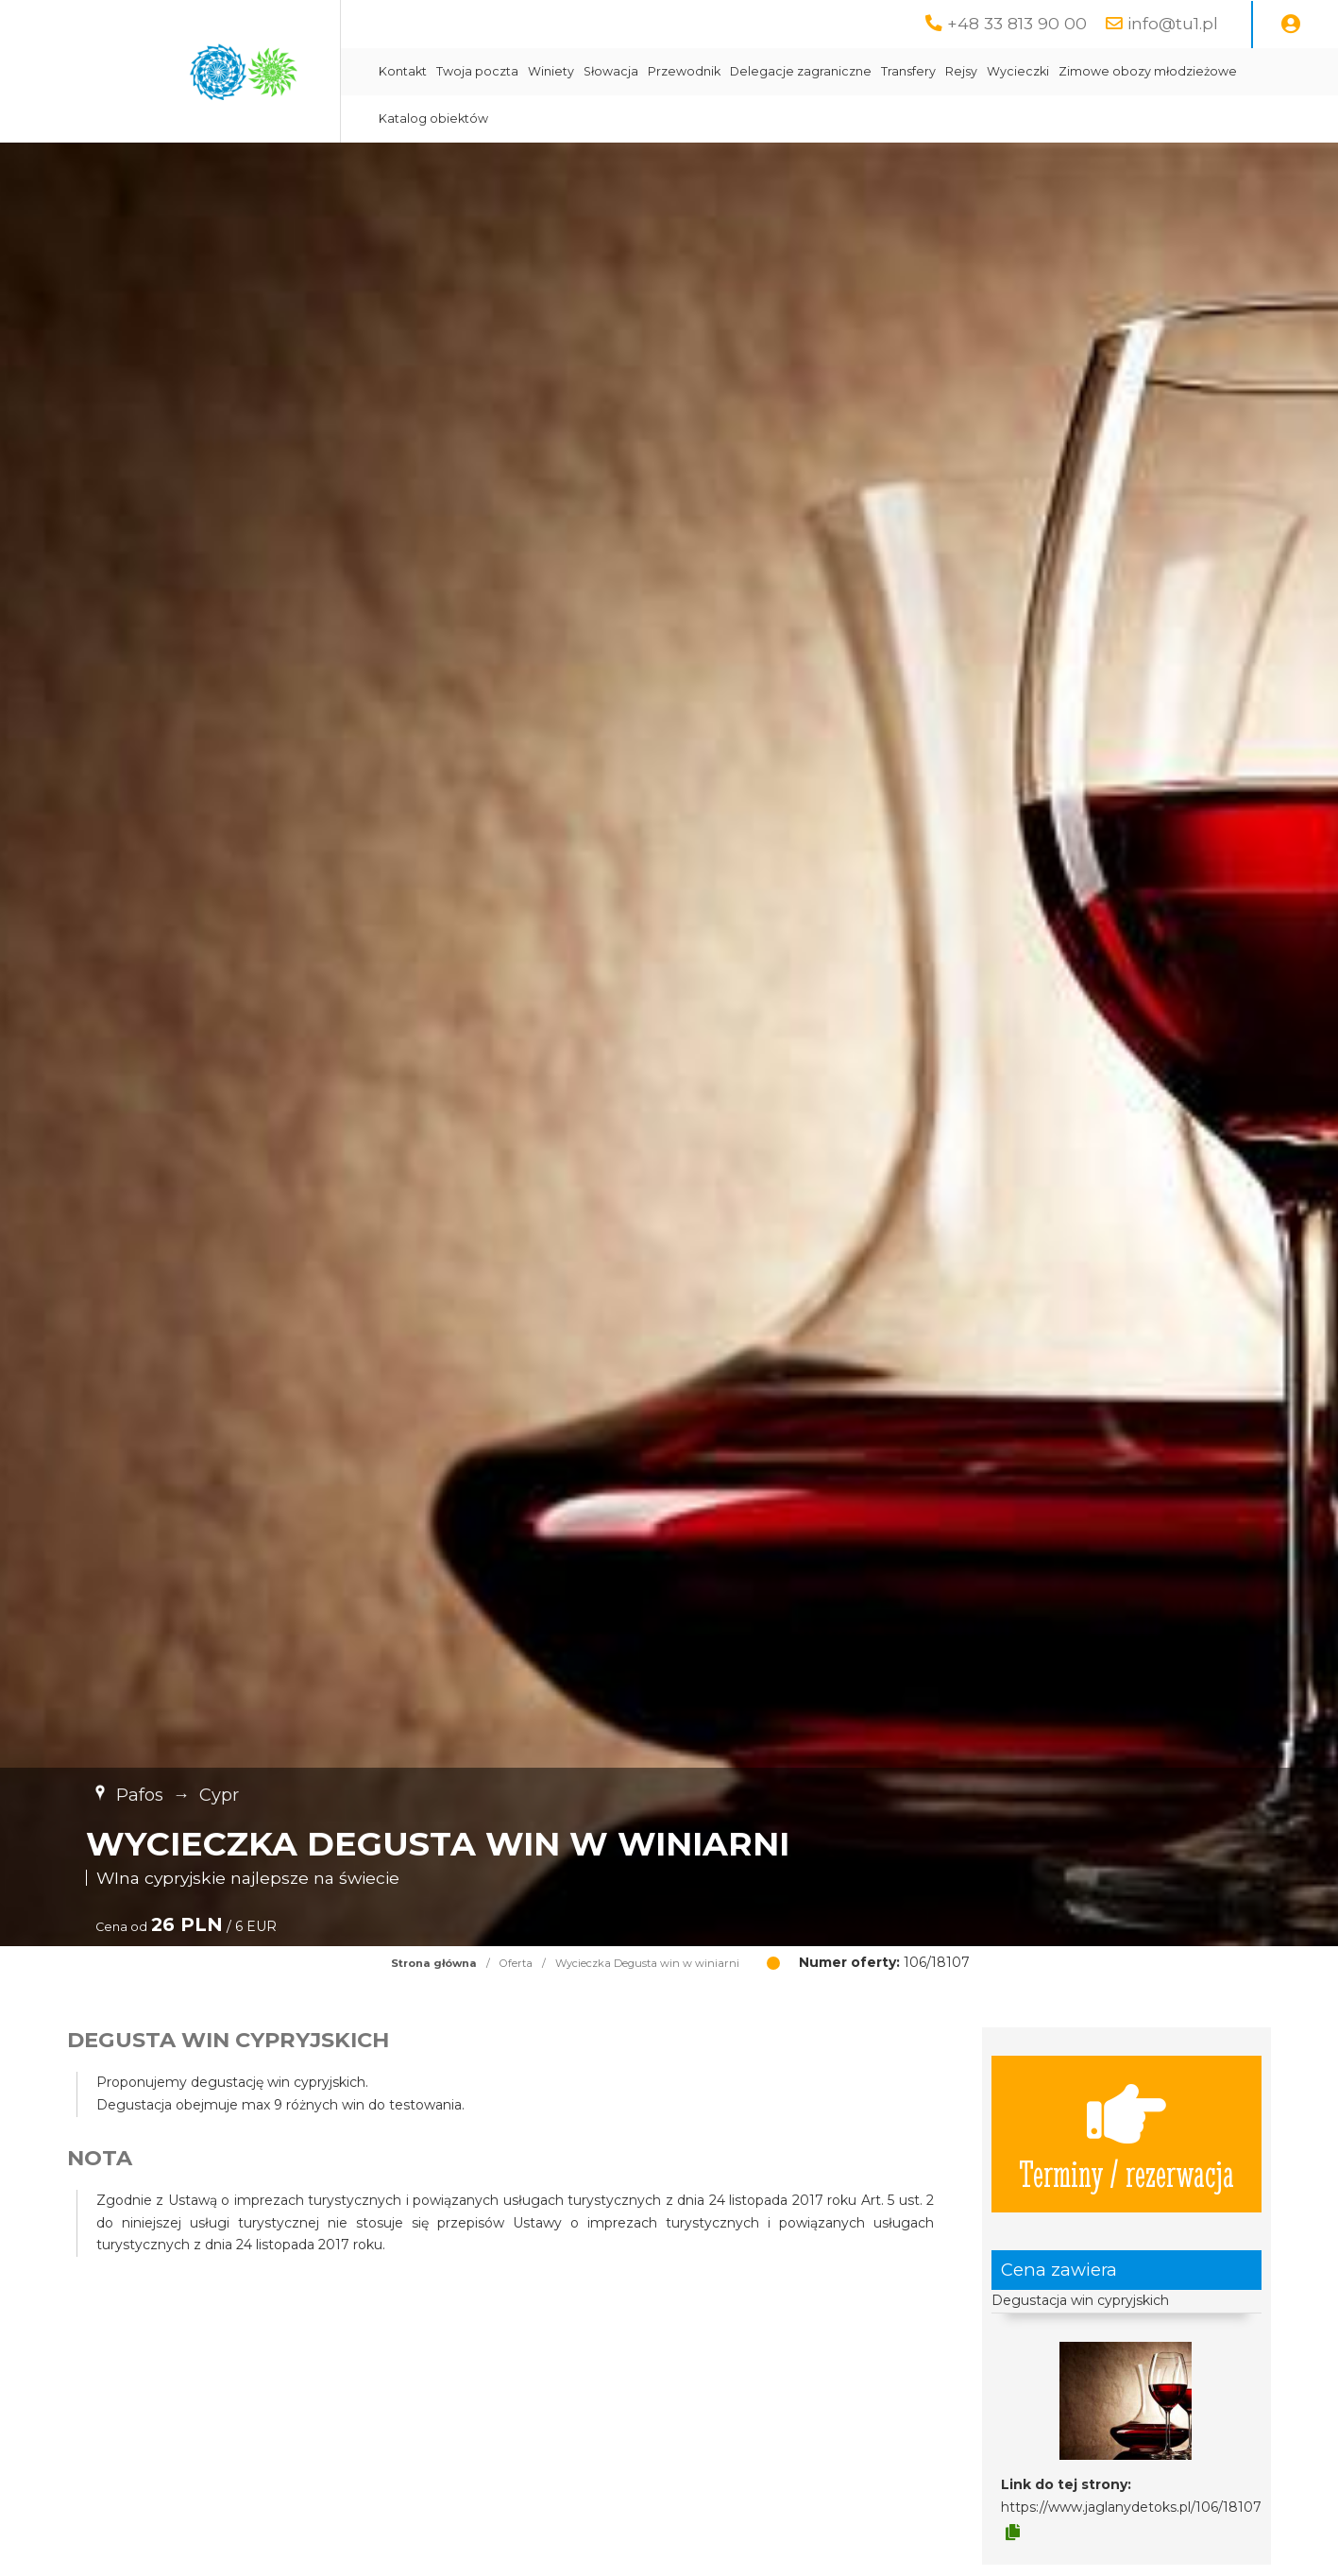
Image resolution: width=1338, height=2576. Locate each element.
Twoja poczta (477, 71)
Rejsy (961, 71)
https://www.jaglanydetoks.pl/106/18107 (1131, 2507)
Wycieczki (1018, 71)
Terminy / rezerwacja (1126, 2134)
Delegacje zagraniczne (801, 71)
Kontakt (403, 71)
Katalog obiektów (433, 118)
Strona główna (434, 1963)
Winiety (551, 71)
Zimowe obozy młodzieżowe (1148, 71)
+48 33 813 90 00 (1017, 23)
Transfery (908, 71)
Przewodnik (684, 71)
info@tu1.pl (1172, 23)
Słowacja (611, 71)
